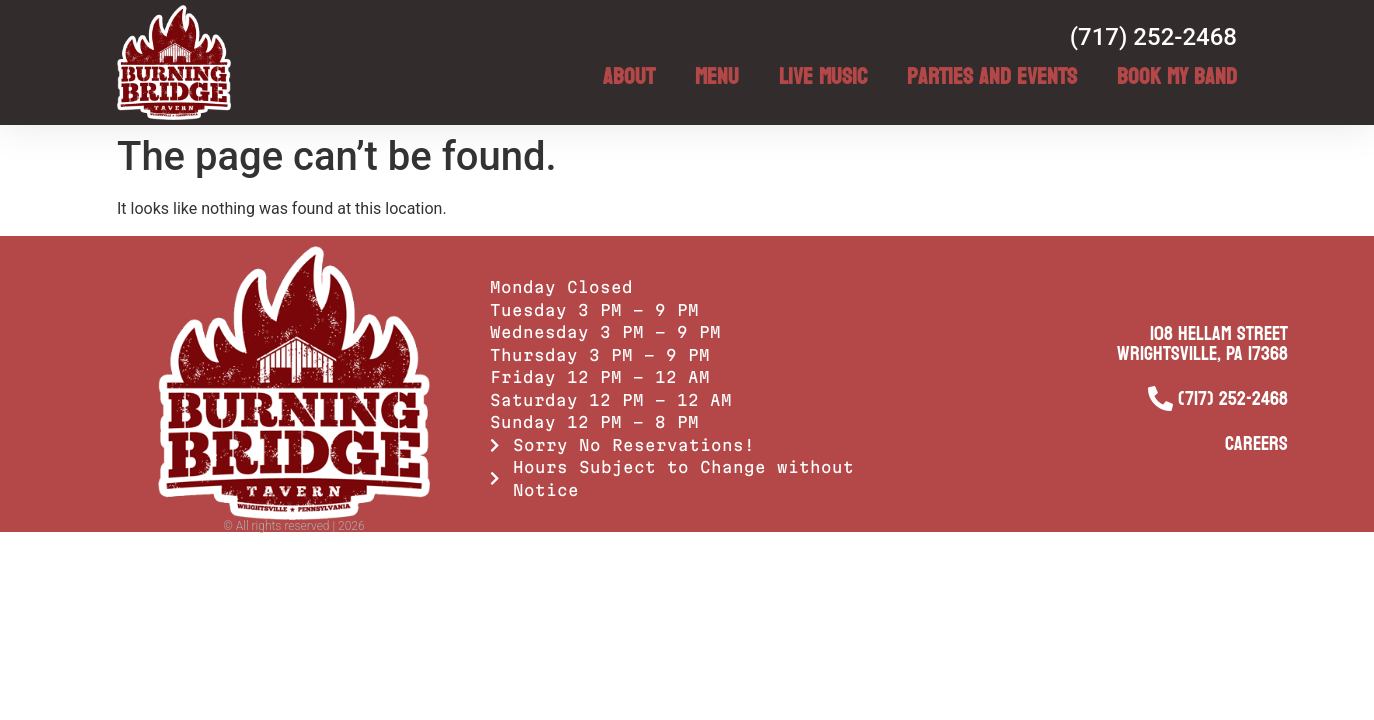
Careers (1256, 444)
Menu (717, 76)
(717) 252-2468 (1153, 37)
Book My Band (1177, 76)
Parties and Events (992, 76)
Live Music (823, 76)
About (629, 76)
